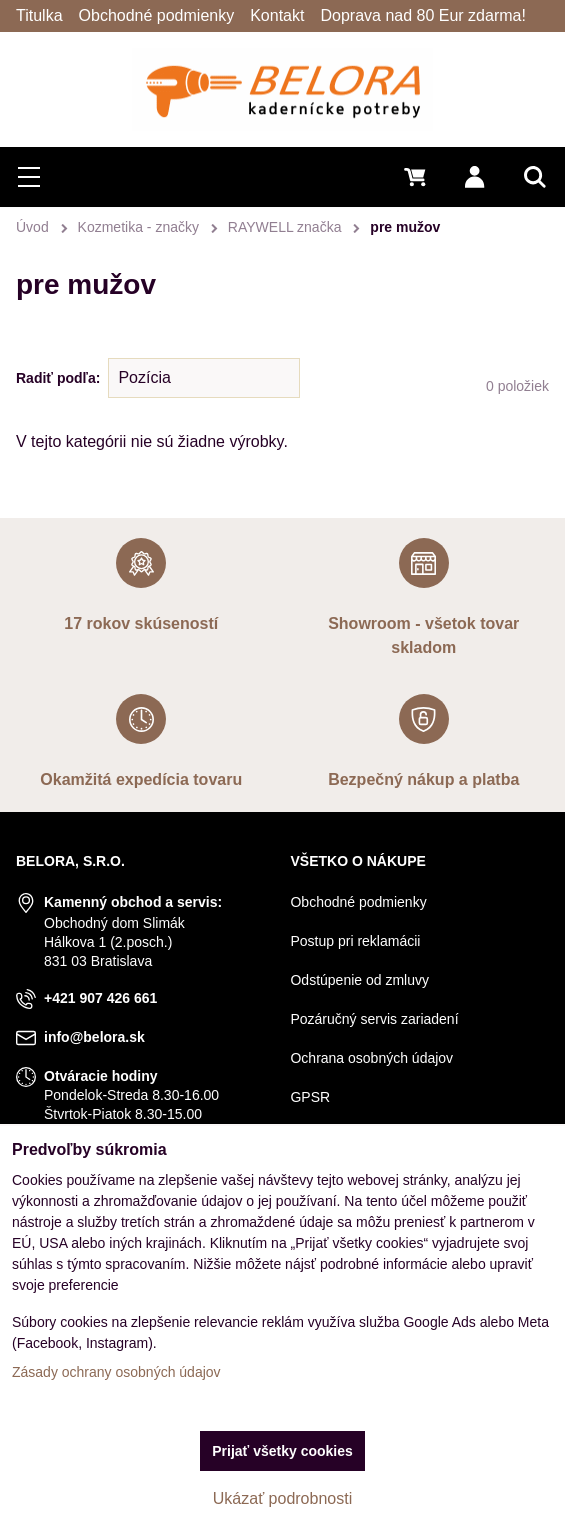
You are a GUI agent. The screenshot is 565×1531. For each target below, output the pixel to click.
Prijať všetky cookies (282, 1451)
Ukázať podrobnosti (282, 1498)
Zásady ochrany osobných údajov (116, 1372)
